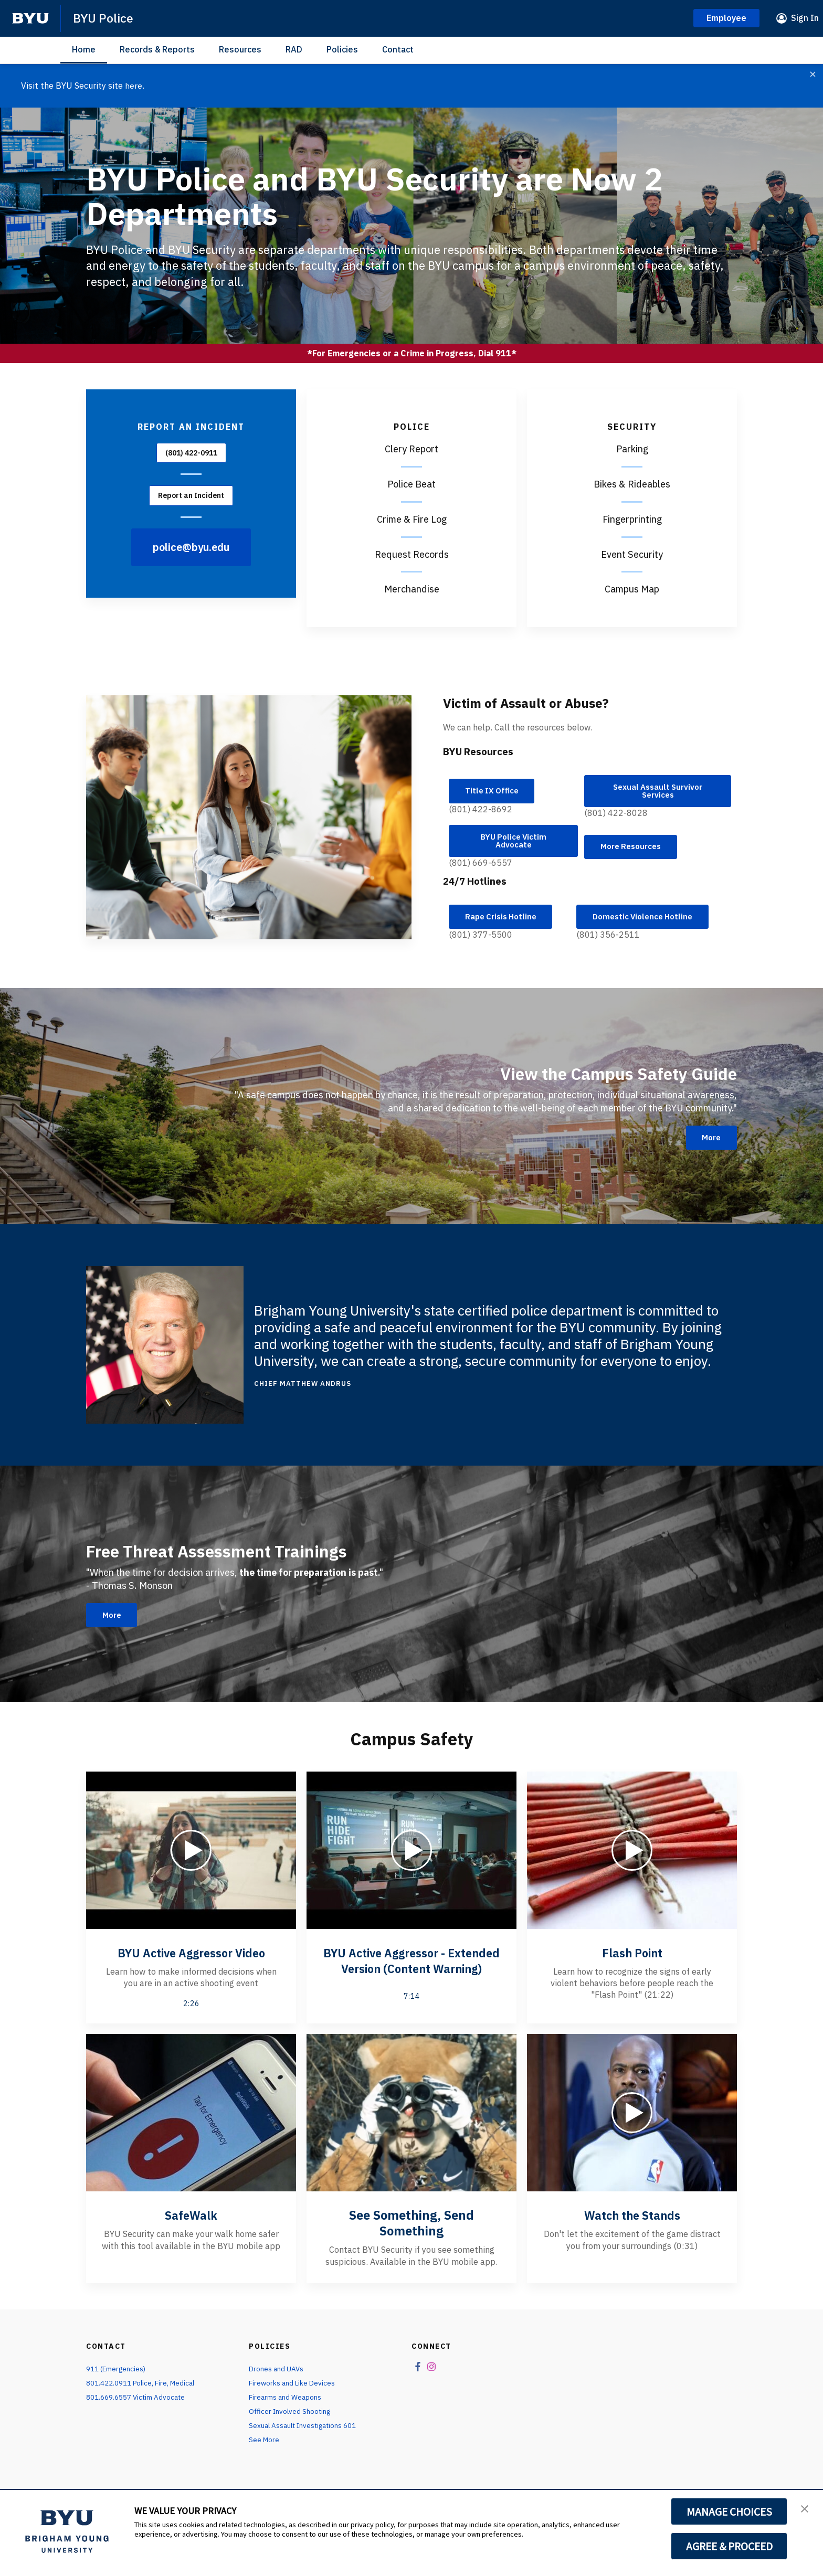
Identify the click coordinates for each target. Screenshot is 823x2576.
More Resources (635, 850)
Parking (632, 448)
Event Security (632, 554)
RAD (294, 49)
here (133, 85)
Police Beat (411, 484)
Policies (342, 49)
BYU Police (104, 17)
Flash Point (632, 1959)
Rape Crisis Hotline (504, 922)
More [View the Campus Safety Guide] (709, 1144)
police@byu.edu (191, 546)
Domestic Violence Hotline (648, 922)
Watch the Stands (632, 2230)
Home (84, 49)
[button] (805, 2509)
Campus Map (632, 589)
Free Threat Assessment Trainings (236, 1556)
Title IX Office (494, 792)
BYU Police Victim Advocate (513, 844)
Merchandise (411, 589)
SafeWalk (191, 2230)
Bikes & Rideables (632, 484)
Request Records (412, 554)
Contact (398, 49)
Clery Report (411, 448)
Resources (240, 49)
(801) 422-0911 (191, 452)
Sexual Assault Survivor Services (657, 791)
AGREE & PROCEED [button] (729, 2546)
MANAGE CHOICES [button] (729, 2511)
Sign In (805, 18)
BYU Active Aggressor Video (191, 1959)
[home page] (30, 18)
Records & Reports (157, 49)
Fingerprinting (632, 519)
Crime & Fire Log (412, 519)
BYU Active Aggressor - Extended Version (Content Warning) (411, 1975)
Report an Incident (191, 495)
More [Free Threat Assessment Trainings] (113, 1622)
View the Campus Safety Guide (601, 1078)
